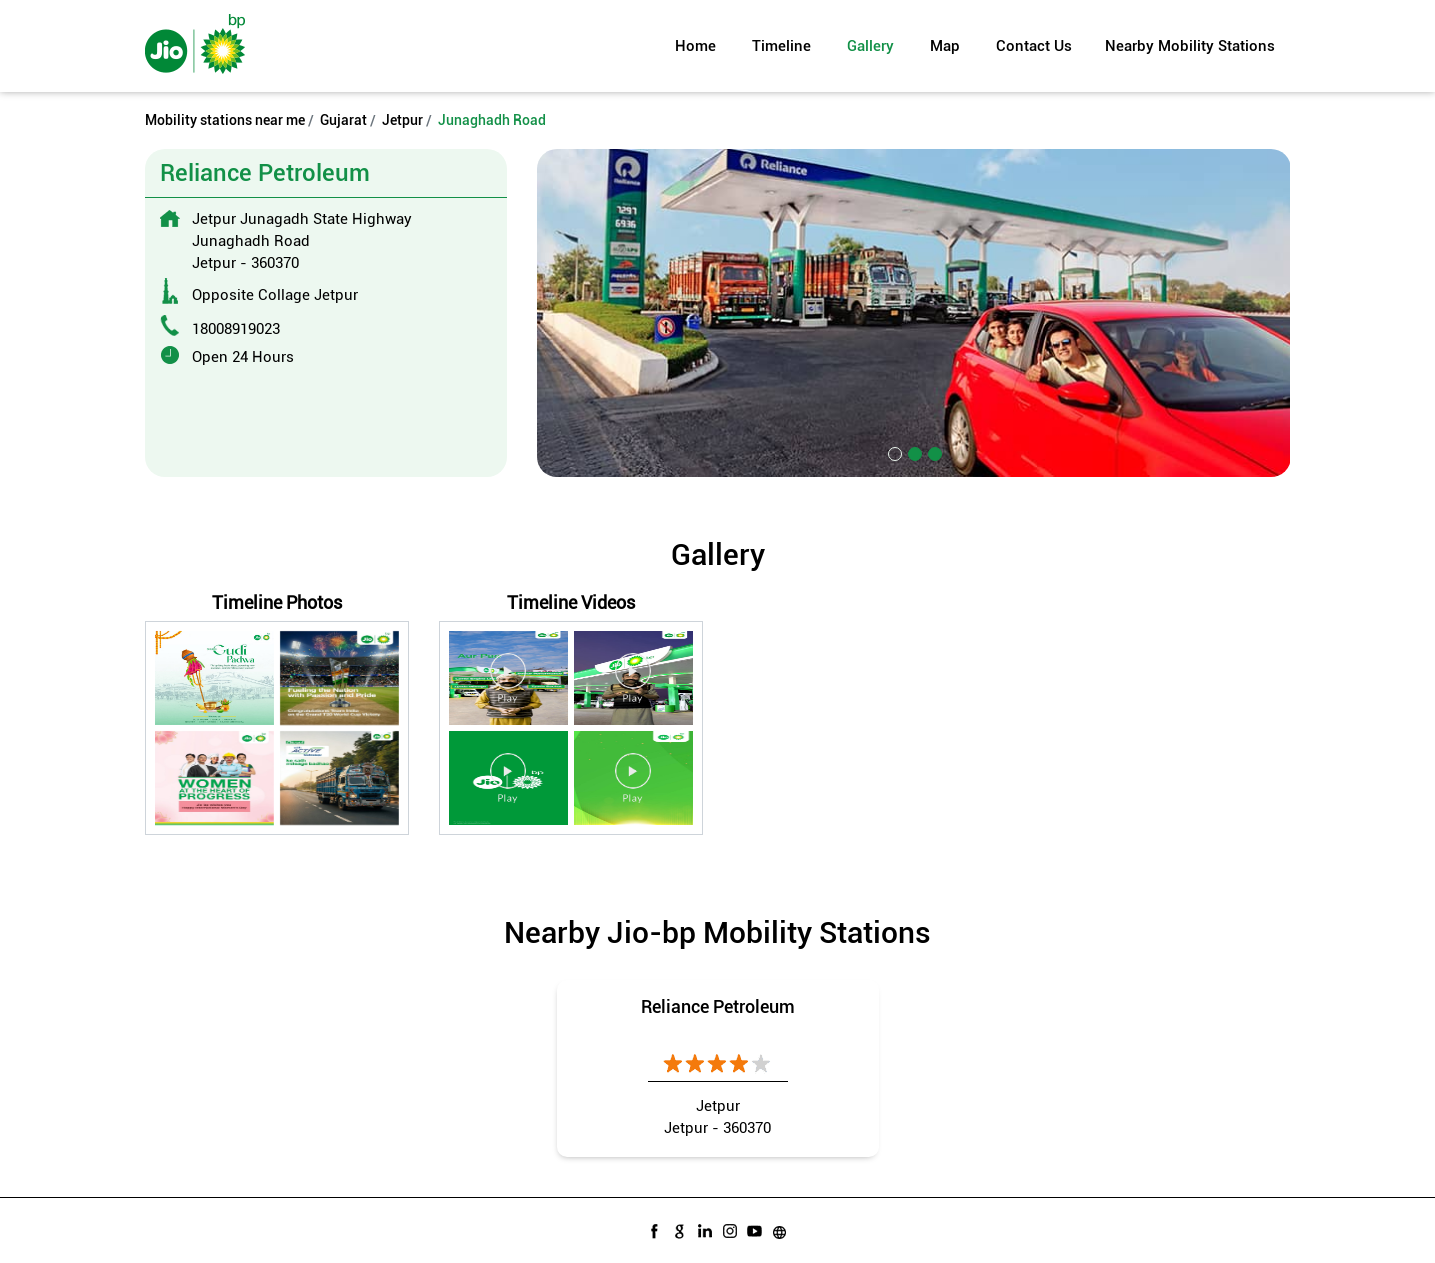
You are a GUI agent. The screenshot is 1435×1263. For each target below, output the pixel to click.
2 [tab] (913, 452)
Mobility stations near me (225, 120)
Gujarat (343, 120)
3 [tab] (933, 452)
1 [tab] (893, 452)
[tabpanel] (914, 312)
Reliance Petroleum (718, 1006)
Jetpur (402, 120)
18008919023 (236, 329)
